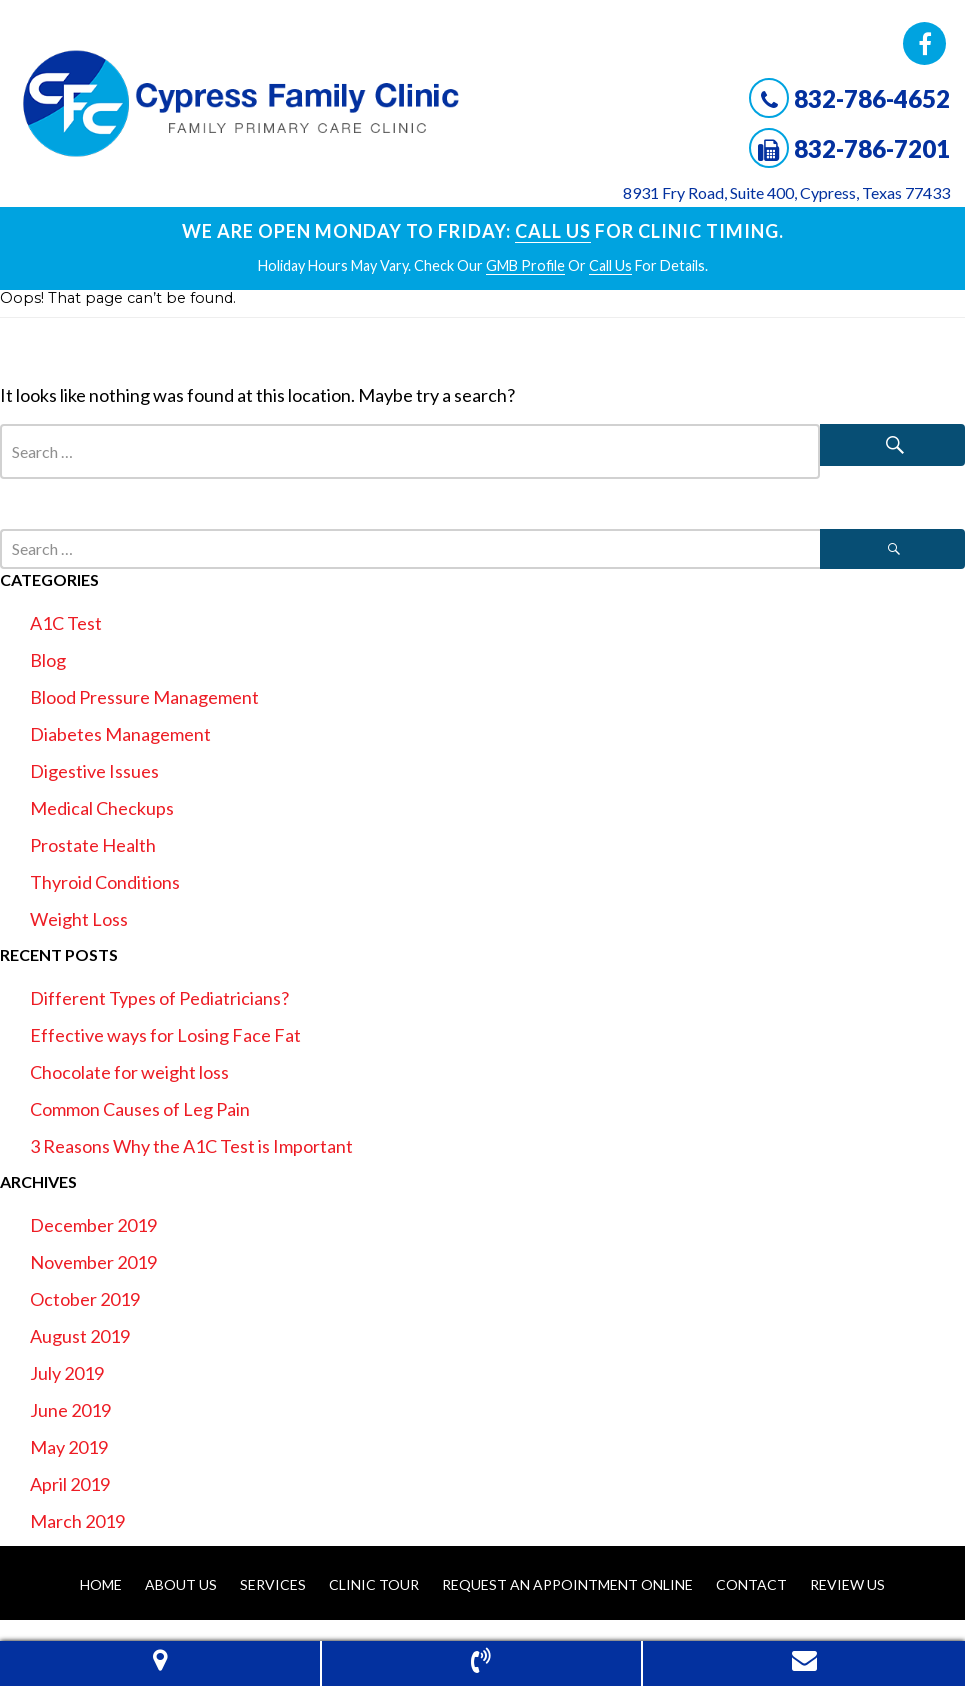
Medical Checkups (102, 808)
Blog (48, 660)
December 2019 (93, 1225)
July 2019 (67, 1373)
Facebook (924, 43)
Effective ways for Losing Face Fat (165, 1035)
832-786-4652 (872, 98)
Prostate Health (93, 845)
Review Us (847, 1584)
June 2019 (70, 1410)
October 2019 (85, 1299)
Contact (751, 1584)
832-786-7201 (872, 148)
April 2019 (70, 1484)
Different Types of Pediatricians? (159, 998)
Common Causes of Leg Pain (140, 1109)
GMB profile (525, 265)
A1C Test (66, 623)
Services (273, 1584)
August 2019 (80, 1336)
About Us (181, 1584)
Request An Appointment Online (567, 1584)
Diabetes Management (120, 734)
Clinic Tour (374, 1584)
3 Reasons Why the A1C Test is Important (191, 1146)
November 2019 (93, 1262)
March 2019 (77, 1521)
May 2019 (69, 1447)
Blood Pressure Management (144, 697)
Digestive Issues (94, 771)
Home (101, 1584)
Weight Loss (79, 919)
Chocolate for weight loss (129, 1072)
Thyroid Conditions (105, 882)
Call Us (553, 231)
